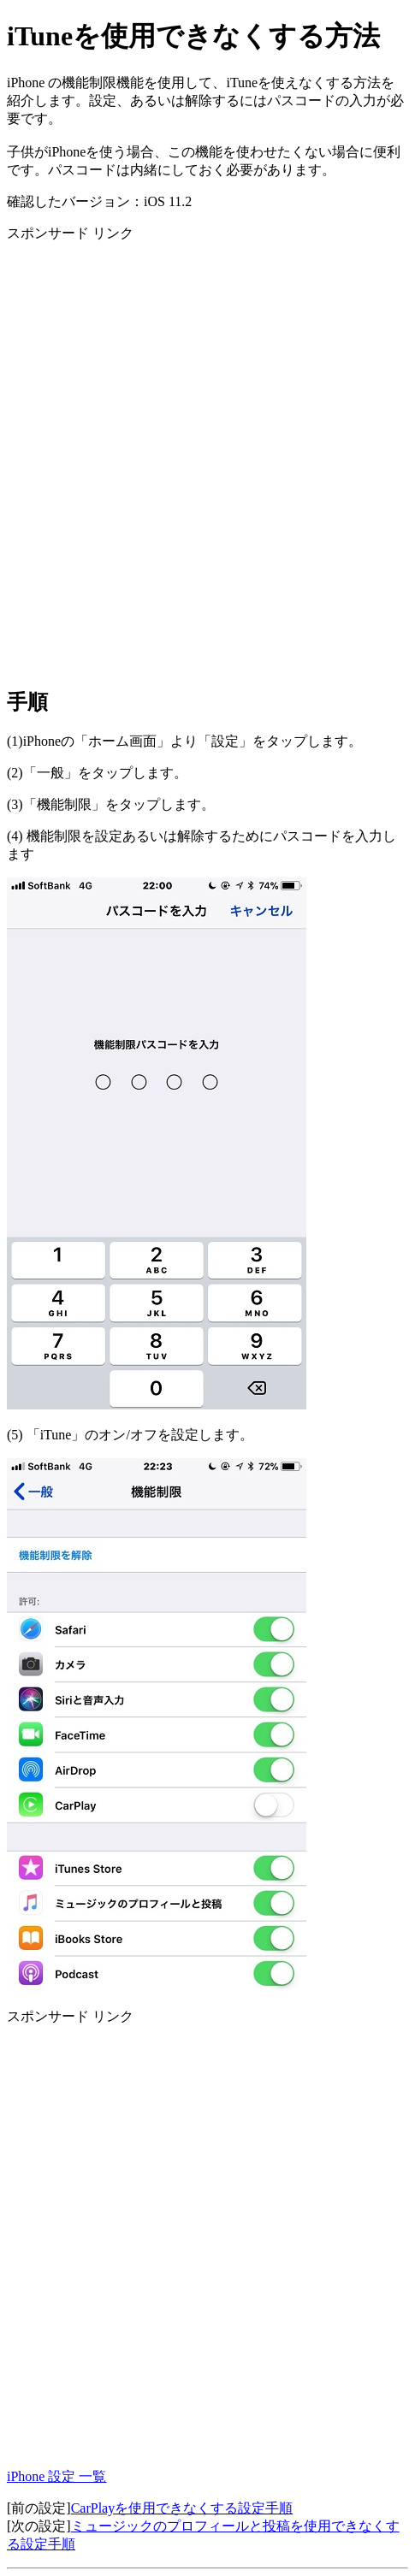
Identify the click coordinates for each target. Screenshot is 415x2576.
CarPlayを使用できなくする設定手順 (182, 2508)
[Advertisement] (207, 464)
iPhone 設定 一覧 (56, 2476)
